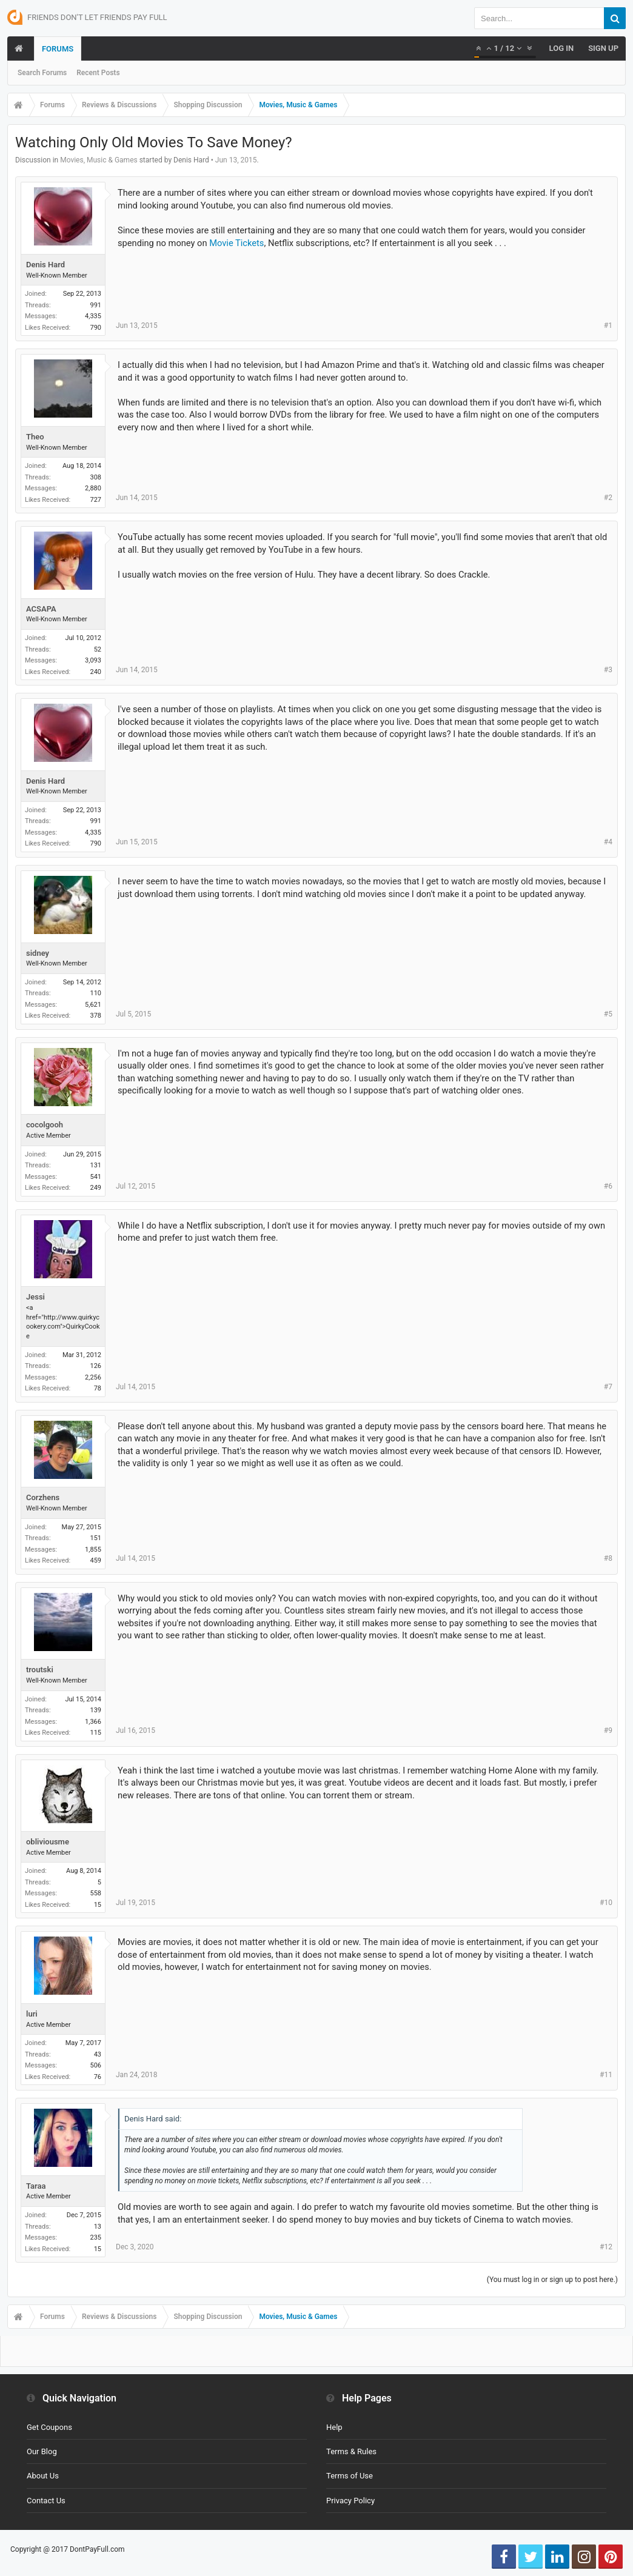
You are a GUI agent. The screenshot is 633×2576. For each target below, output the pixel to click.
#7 (608, 1387)
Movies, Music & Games (99, 160)
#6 (608, 1186)
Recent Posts (97, 72)
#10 (606, 1902)
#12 (606, 2247)
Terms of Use (349, 2475)
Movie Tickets (236, 243)
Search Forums (42, 72)
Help (334, 2427)
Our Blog (42, 2451)
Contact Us (46, 2500)
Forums (57, 48)
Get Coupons (49, 2427)
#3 (608, 670)
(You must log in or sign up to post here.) (552, 2279)
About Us (43, 2475)
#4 (608, 842)
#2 (608, 497)
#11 (606, 2074)
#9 (608, 1730)
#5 (608, 1014)
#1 (608, 325)
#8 (608, 1558)
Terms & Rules (351, 2451)
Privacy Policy (350, 2500)
